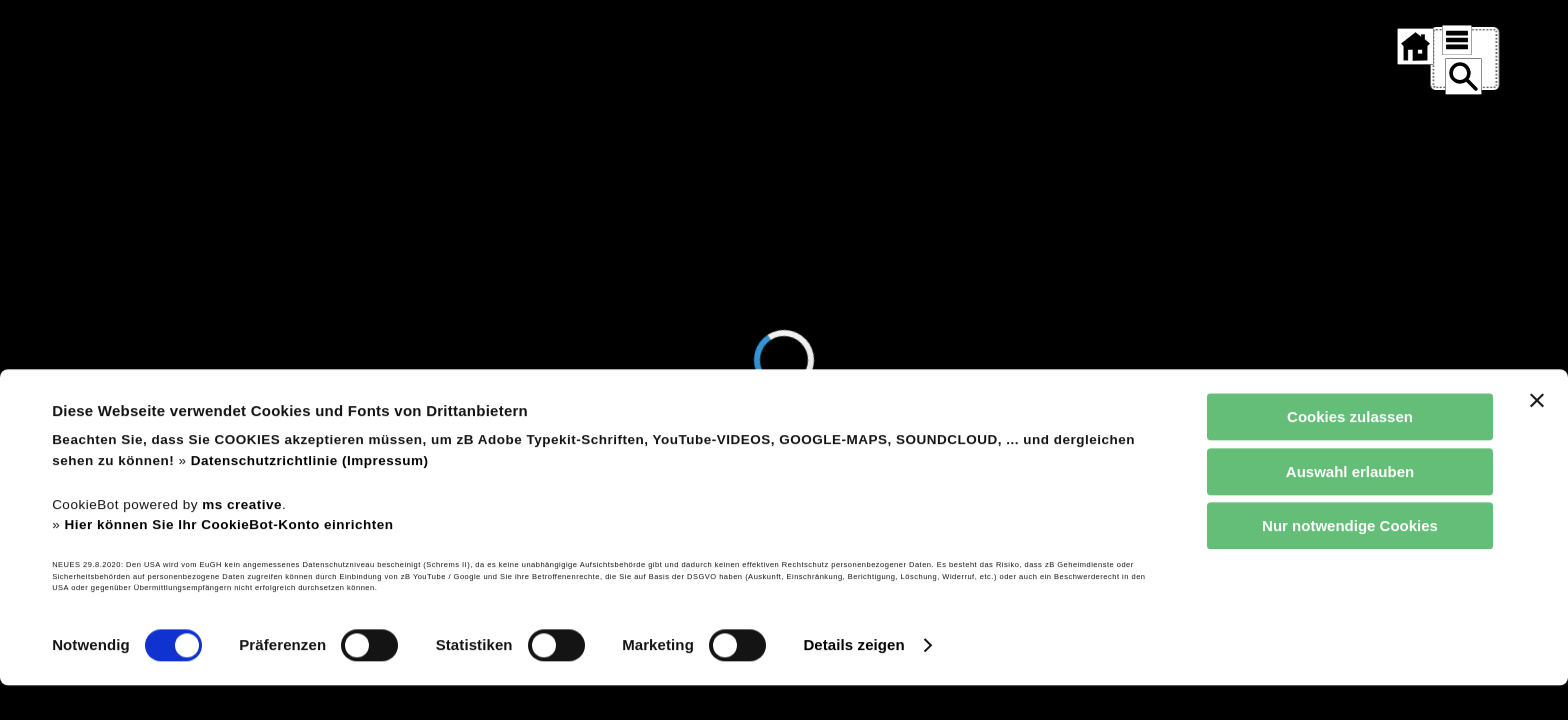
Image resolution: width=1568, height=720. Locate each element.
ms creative (242, 539)
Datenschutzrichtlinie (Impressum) (310, 495)
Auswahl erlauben (1350, 506)
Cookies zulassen (1350, 452)
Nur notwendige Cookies (1350, 561)
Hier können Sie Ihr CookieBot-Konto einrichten (228, 559)
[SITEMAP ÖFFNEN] (1449, 40)
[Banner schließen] (1537, 436)
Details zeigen (853, 680)
